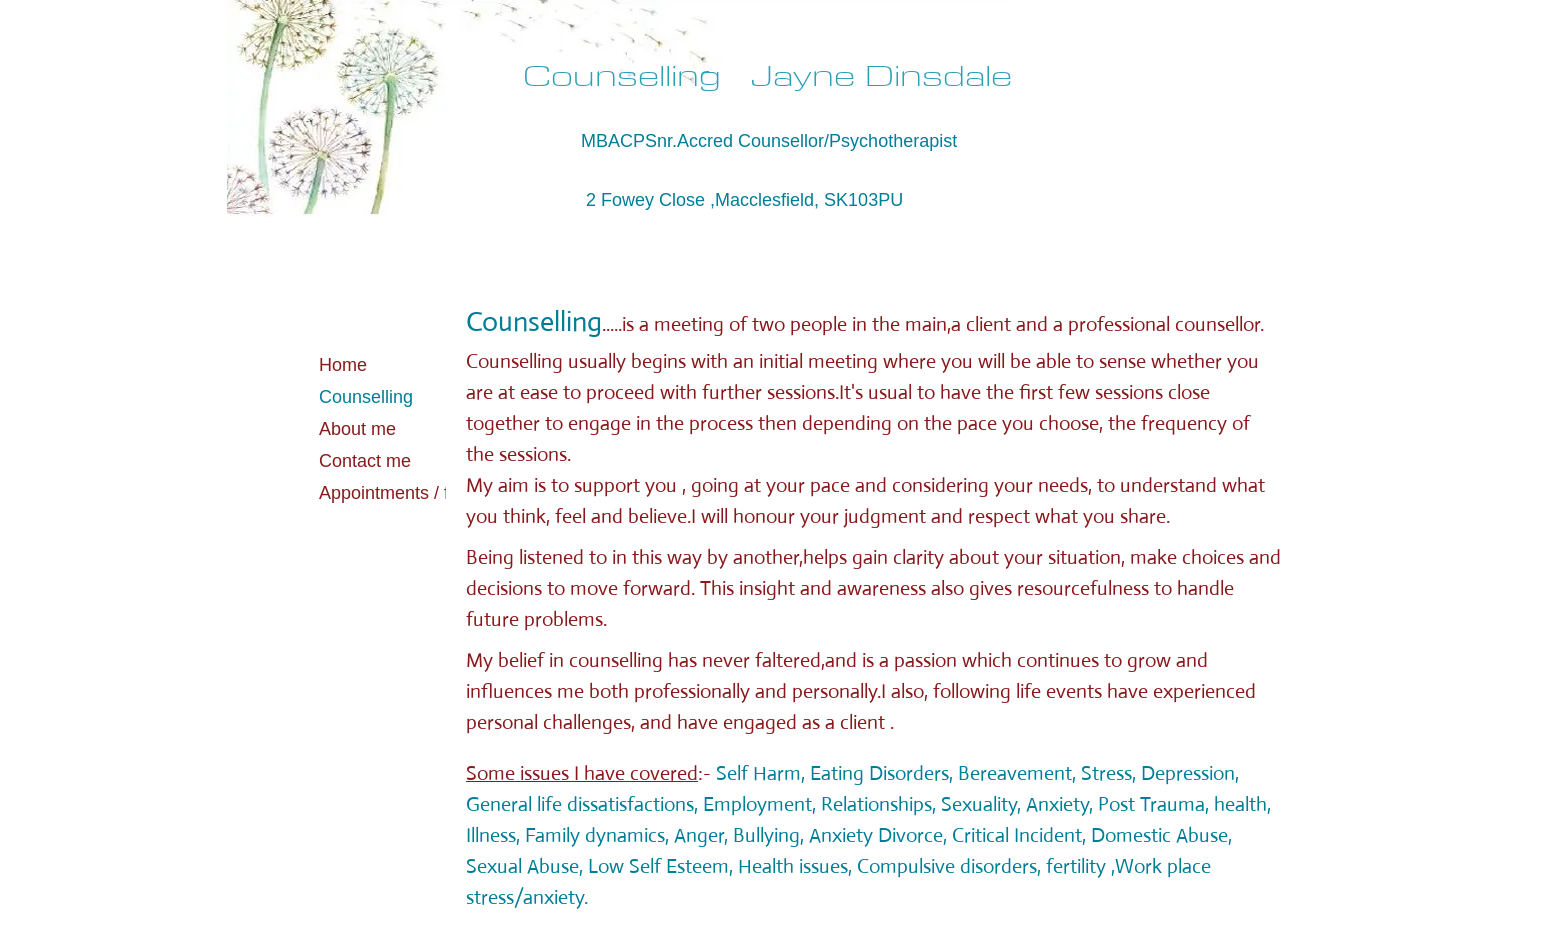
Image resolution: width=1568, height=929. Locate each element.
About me (357, 429)
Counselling (366, 397)
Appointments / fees (398, 493)
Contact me (365, 461)
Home (343, 365)
